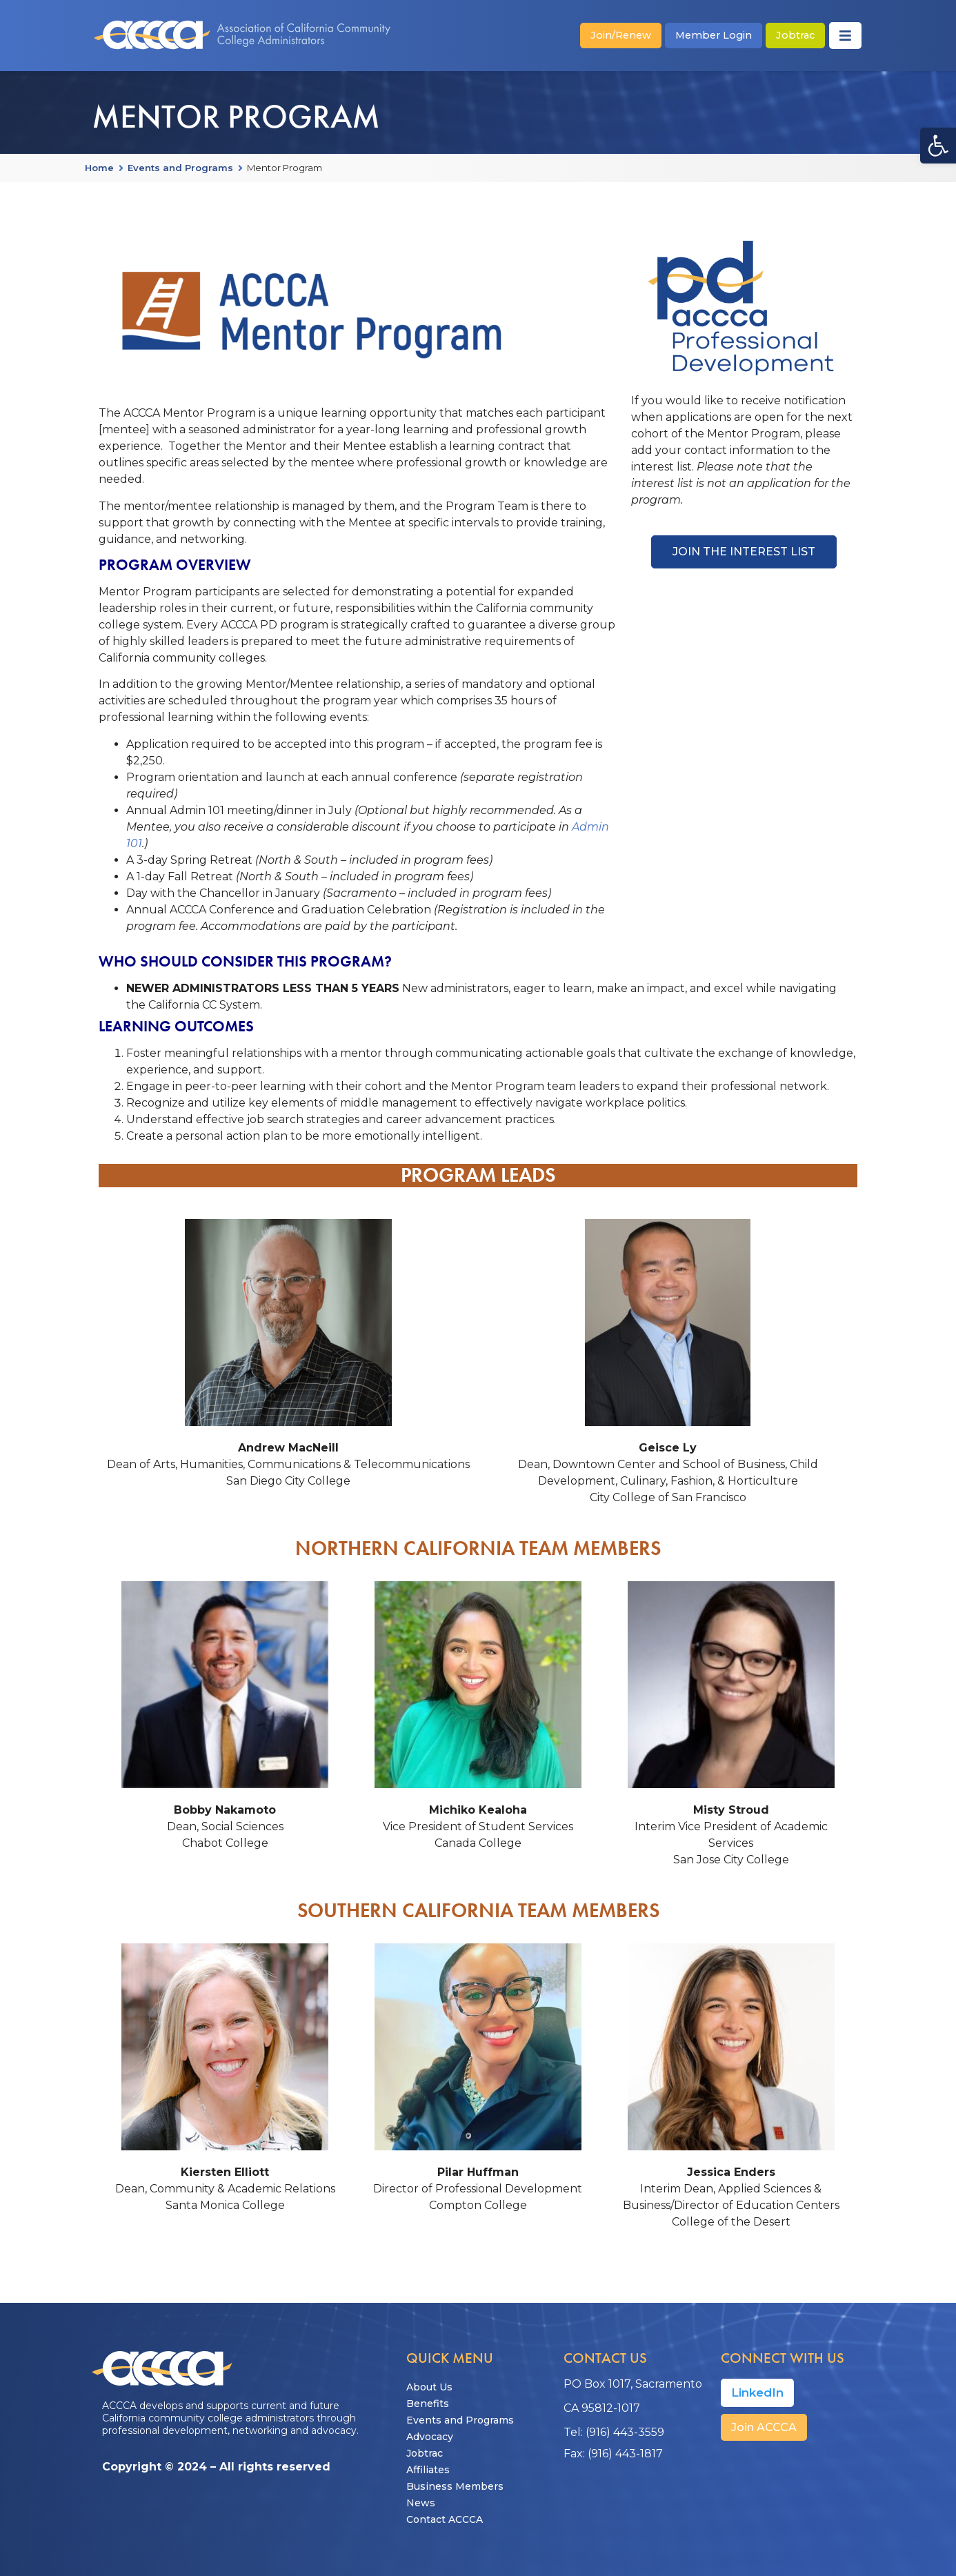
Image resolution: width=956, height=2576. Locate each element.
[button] (938, 146)
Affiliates (428, 2470)
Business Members (455, 2486)
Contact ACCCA (444, 2519)
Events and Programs (180, 168)
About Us (429, 2387)
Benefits (427, 2403)
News (420, 2503)
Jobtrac (424, 2453)
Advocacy (429, 2436)
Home (99, 168)
